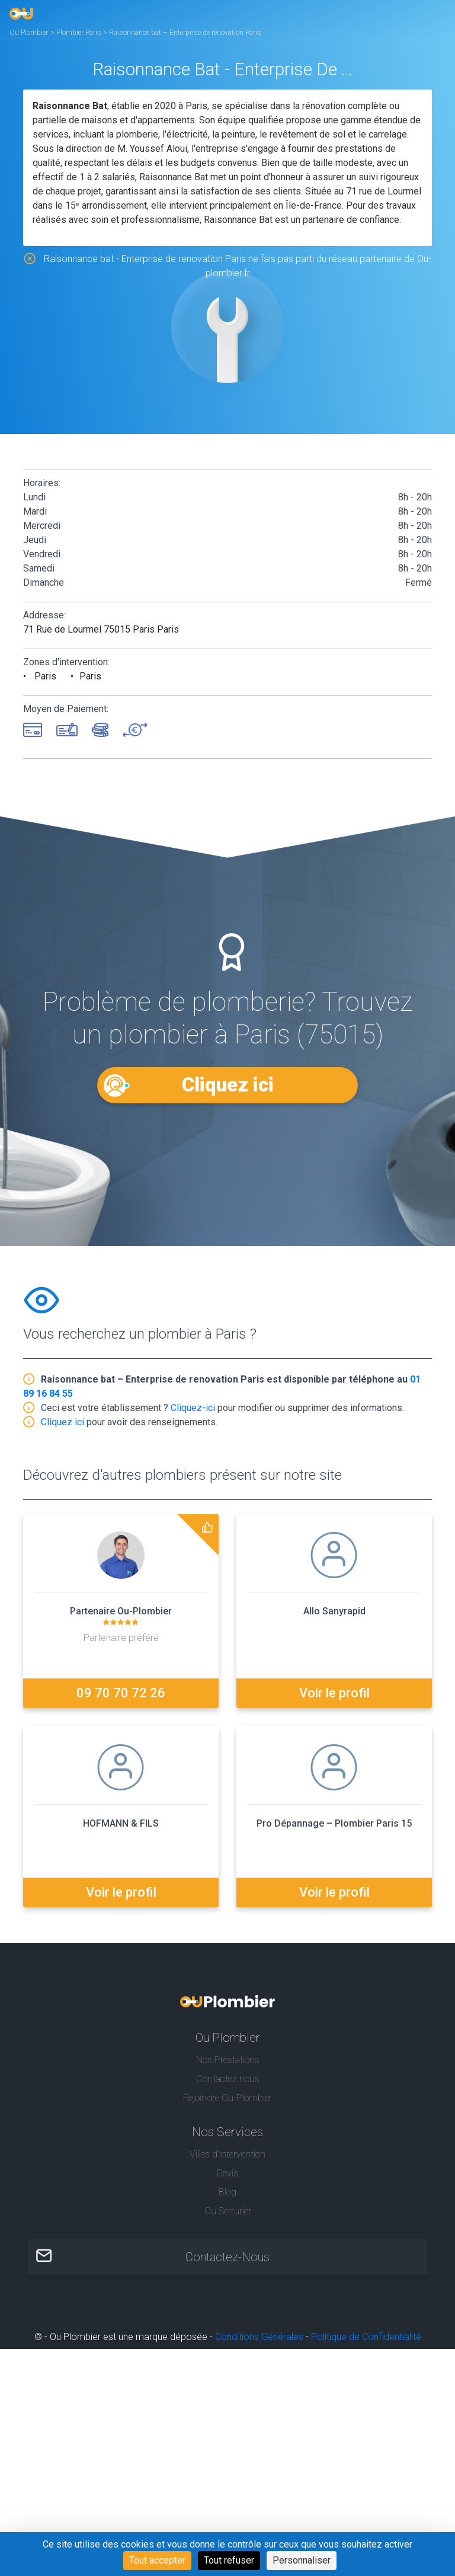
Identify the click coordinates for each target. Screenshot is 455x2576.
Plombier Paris (79, 32)
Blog (227, 2192)
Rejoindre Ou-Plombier (227, 2097)
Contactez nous (227, 2079)
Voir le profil (334, 1693)
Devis (227, 2173)
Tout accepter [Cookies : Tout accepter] (157, 2560)
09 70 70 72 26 (120, 1693)
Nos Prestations (227, 2060)
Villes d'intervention (227, 2154)
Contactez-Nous (227, 2257)
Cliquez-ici (193, 1407)
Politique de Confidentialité (366, 2336)
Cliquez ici (227, 1084)
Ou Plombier (28, 32)
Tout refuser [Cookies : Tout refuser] (229, 2560)
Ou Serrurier (227, 2211)
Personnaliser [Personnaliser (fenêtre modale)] (302, 2560)
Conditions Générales (259, 2336)
